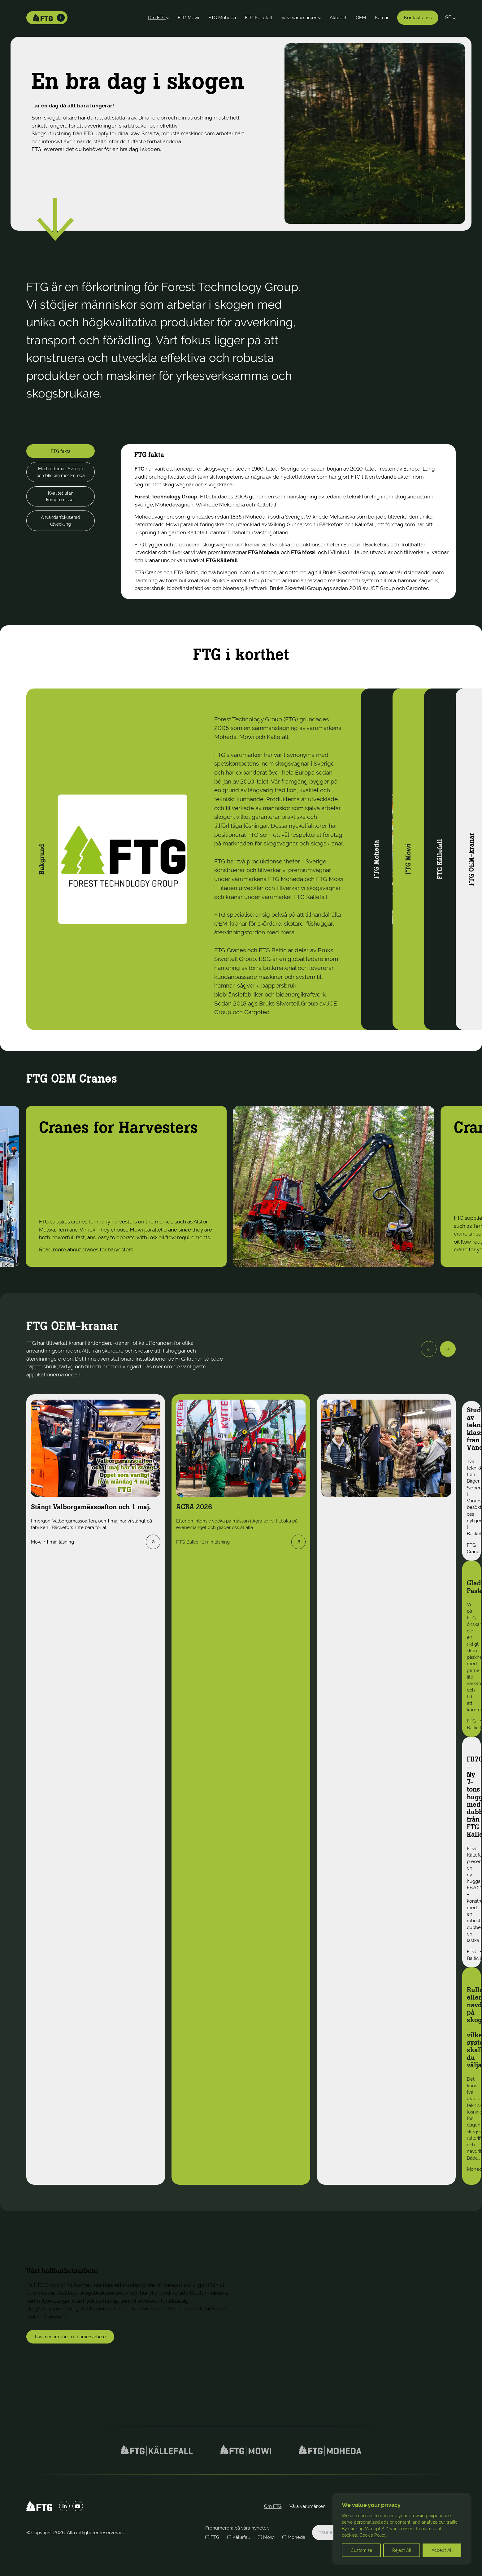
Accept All (442, 2550)
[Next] (448, 1349)
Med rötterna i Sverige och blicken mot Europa (61, 472)
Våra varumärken (299, 17)
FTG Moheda (222, 17)
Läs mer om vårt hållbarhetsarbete (70, 2336)
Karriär (382, 17)
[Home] (43, 18)
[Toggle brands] (61, 18)
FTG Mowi (188, 17)
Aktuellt (338, 17)
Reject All (401, 2550)
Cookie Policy (373, 2535)
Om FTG (157, 17)
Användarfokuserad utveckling (60, 521)
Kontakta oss (418, 17)
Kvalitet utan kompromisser (60, 496)
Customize (361, 2550)
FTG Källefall (258, 17)
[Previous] (428, 1349)
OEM (361, 17)
